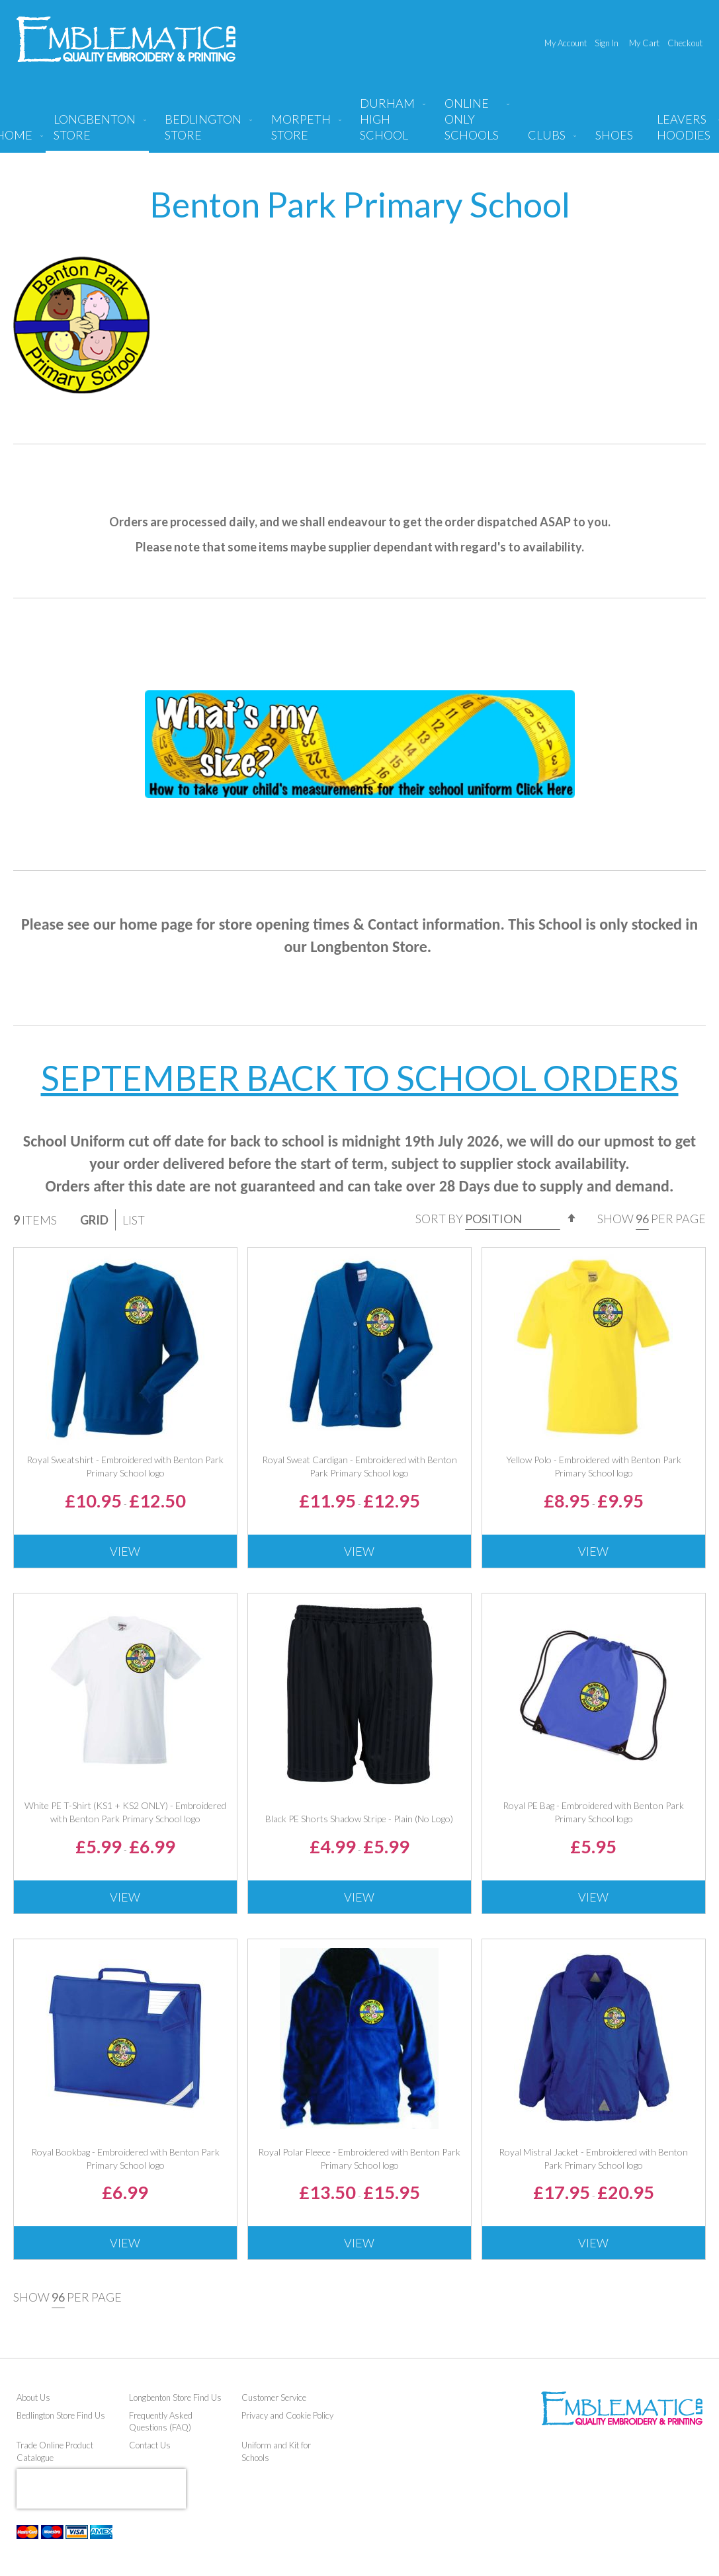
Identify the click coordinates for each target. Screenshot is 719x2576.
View (125, 1551)
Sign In (606, 43)
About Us (33, 2397)
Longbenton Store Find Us (175, 2397)
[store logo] (126, 39)
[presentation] (101, 2489)
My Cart (644, 43)
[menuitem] (97, 132)
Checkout (684, 43)
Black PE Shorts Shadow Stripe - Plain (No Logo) (359, 1818)
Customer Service (273, 2397)
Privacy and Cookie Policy (287, 2415)
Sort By (439, 1218)
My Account (565, 43)
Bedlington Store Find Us (61, 2415)
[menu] (359, 124)
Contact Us (150, 2445)
